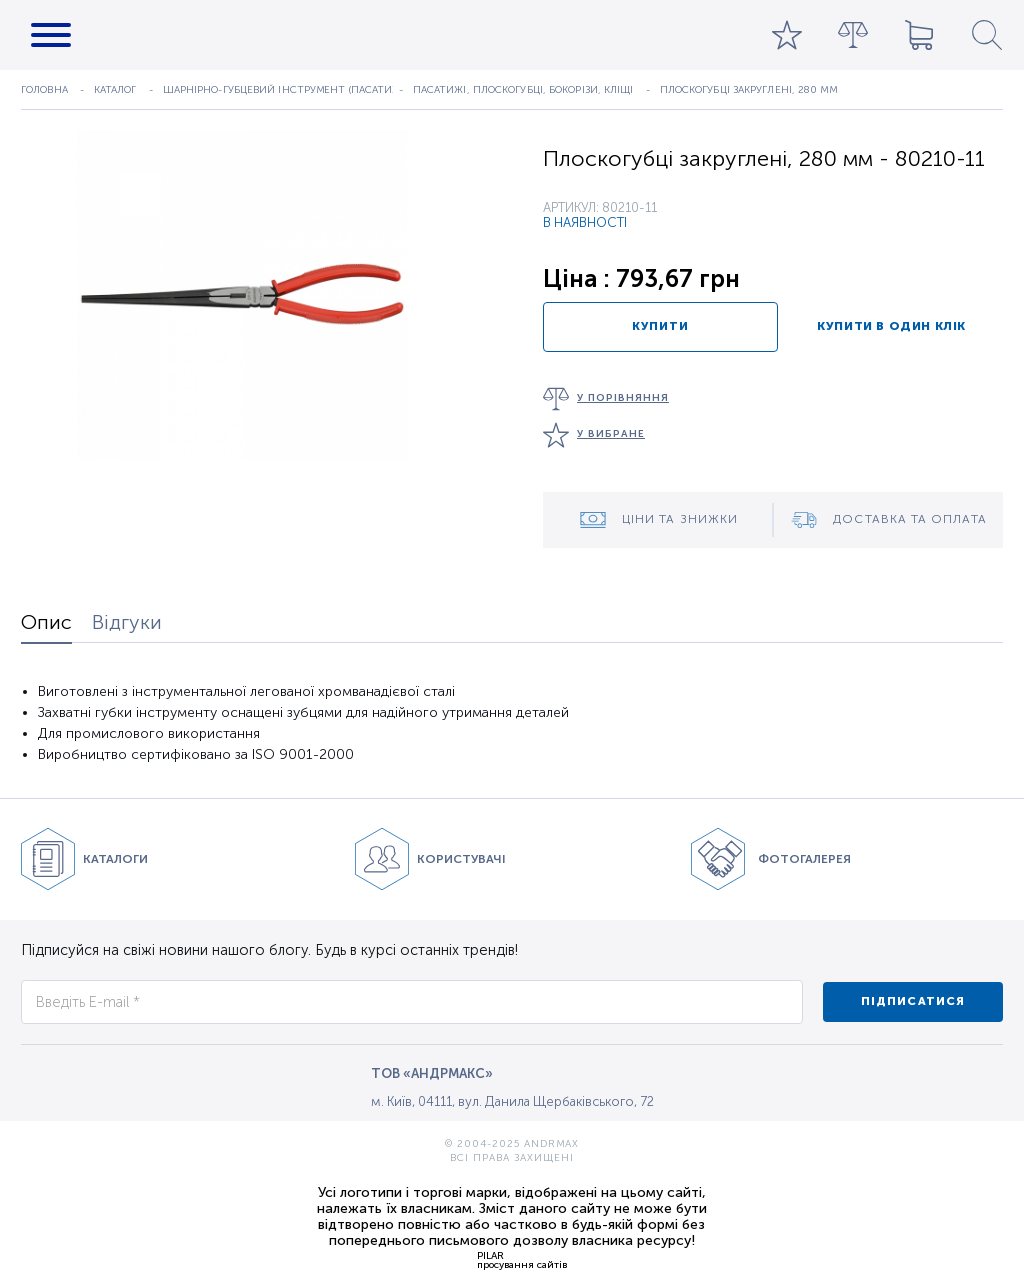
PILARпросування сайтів (522, 1260)
